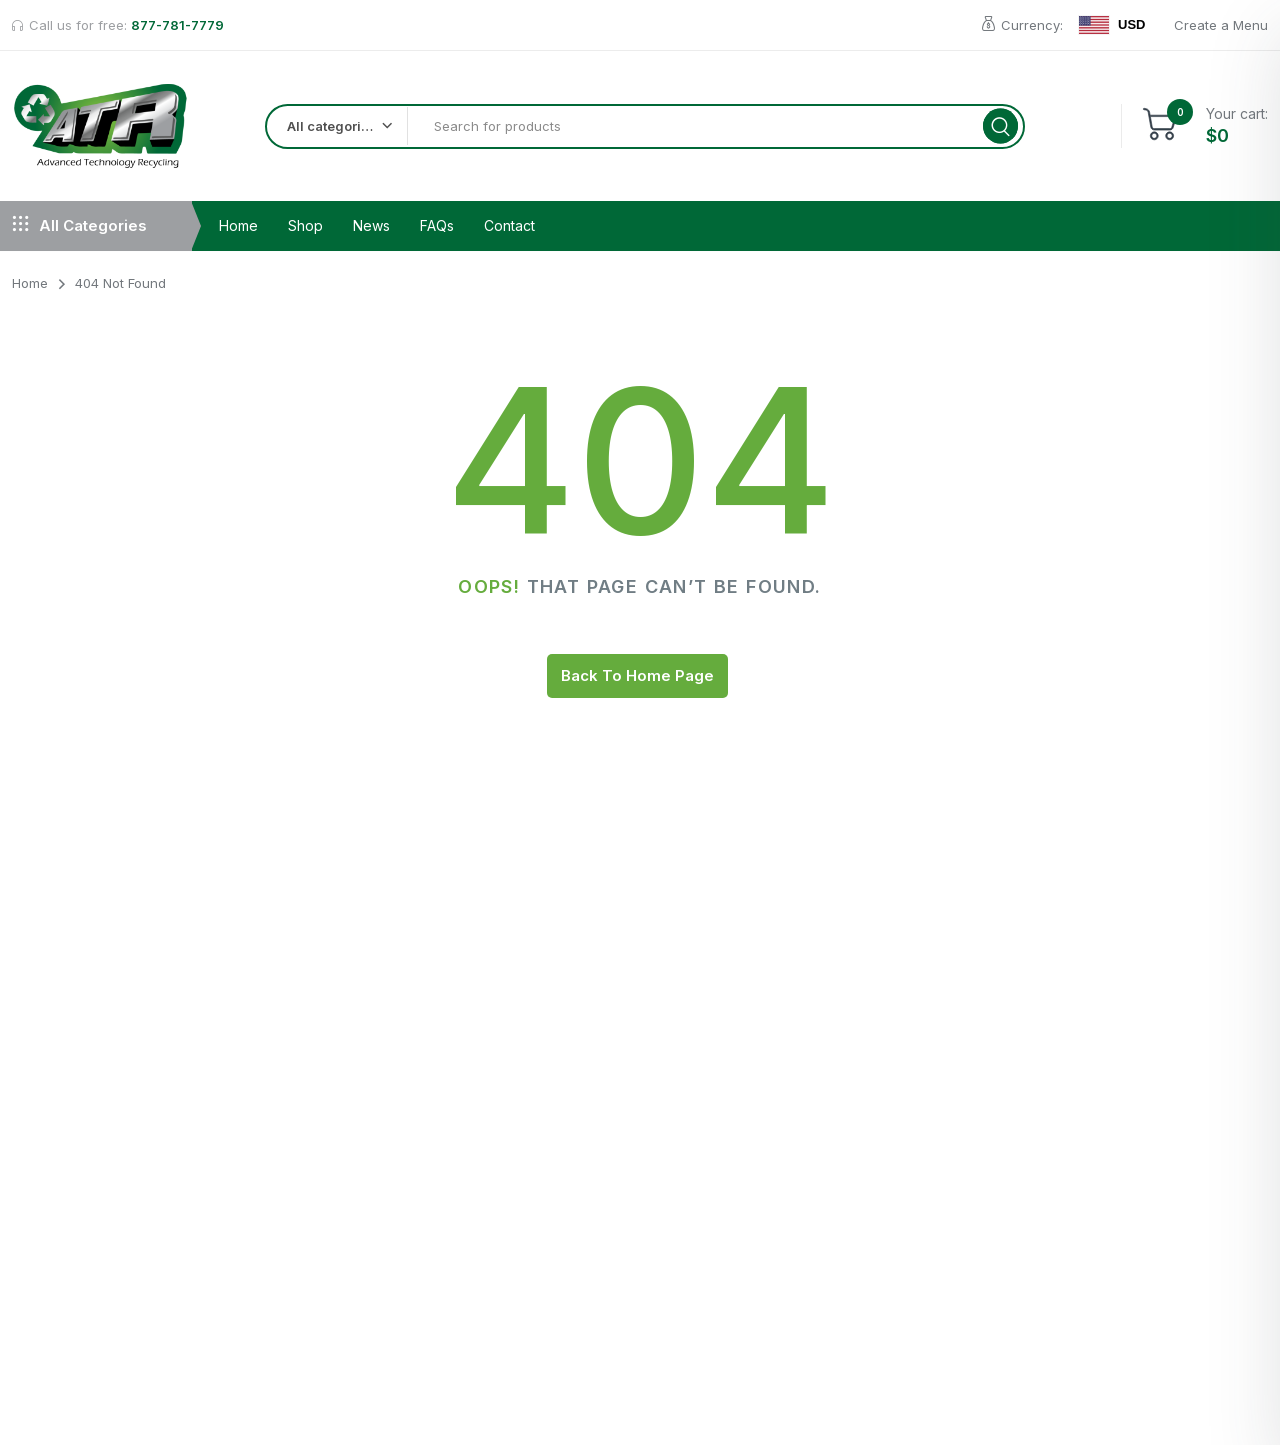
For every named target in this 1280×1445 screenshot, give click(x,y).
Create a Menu (1221, 25)
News (371, 229)
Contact (509, 229)
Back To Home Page (637, 679)
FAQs (437, 229)
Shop (305, 229)
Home (238, 229)
